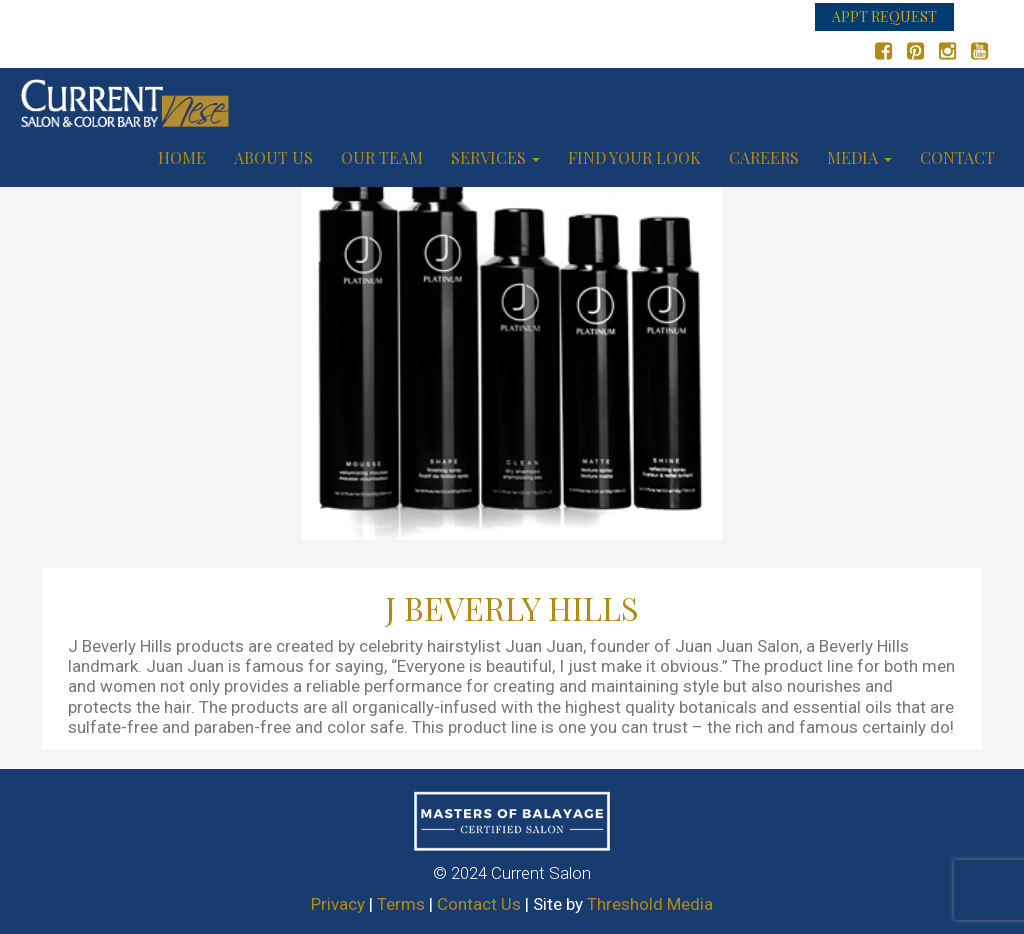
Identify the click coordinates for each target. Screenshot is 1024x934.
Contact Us (479, 904)
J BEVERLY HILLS (512, 607)
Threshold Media (650, 904)
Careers (764, 157)
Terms (401, 904)
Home (182, 157)
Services (495, 157)
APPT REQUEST (884, 16)
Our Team (382, 157)
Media (859, 157)
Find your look (634, 157)
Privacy (338, 904)
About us (273, 157)
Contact (957, 157)
